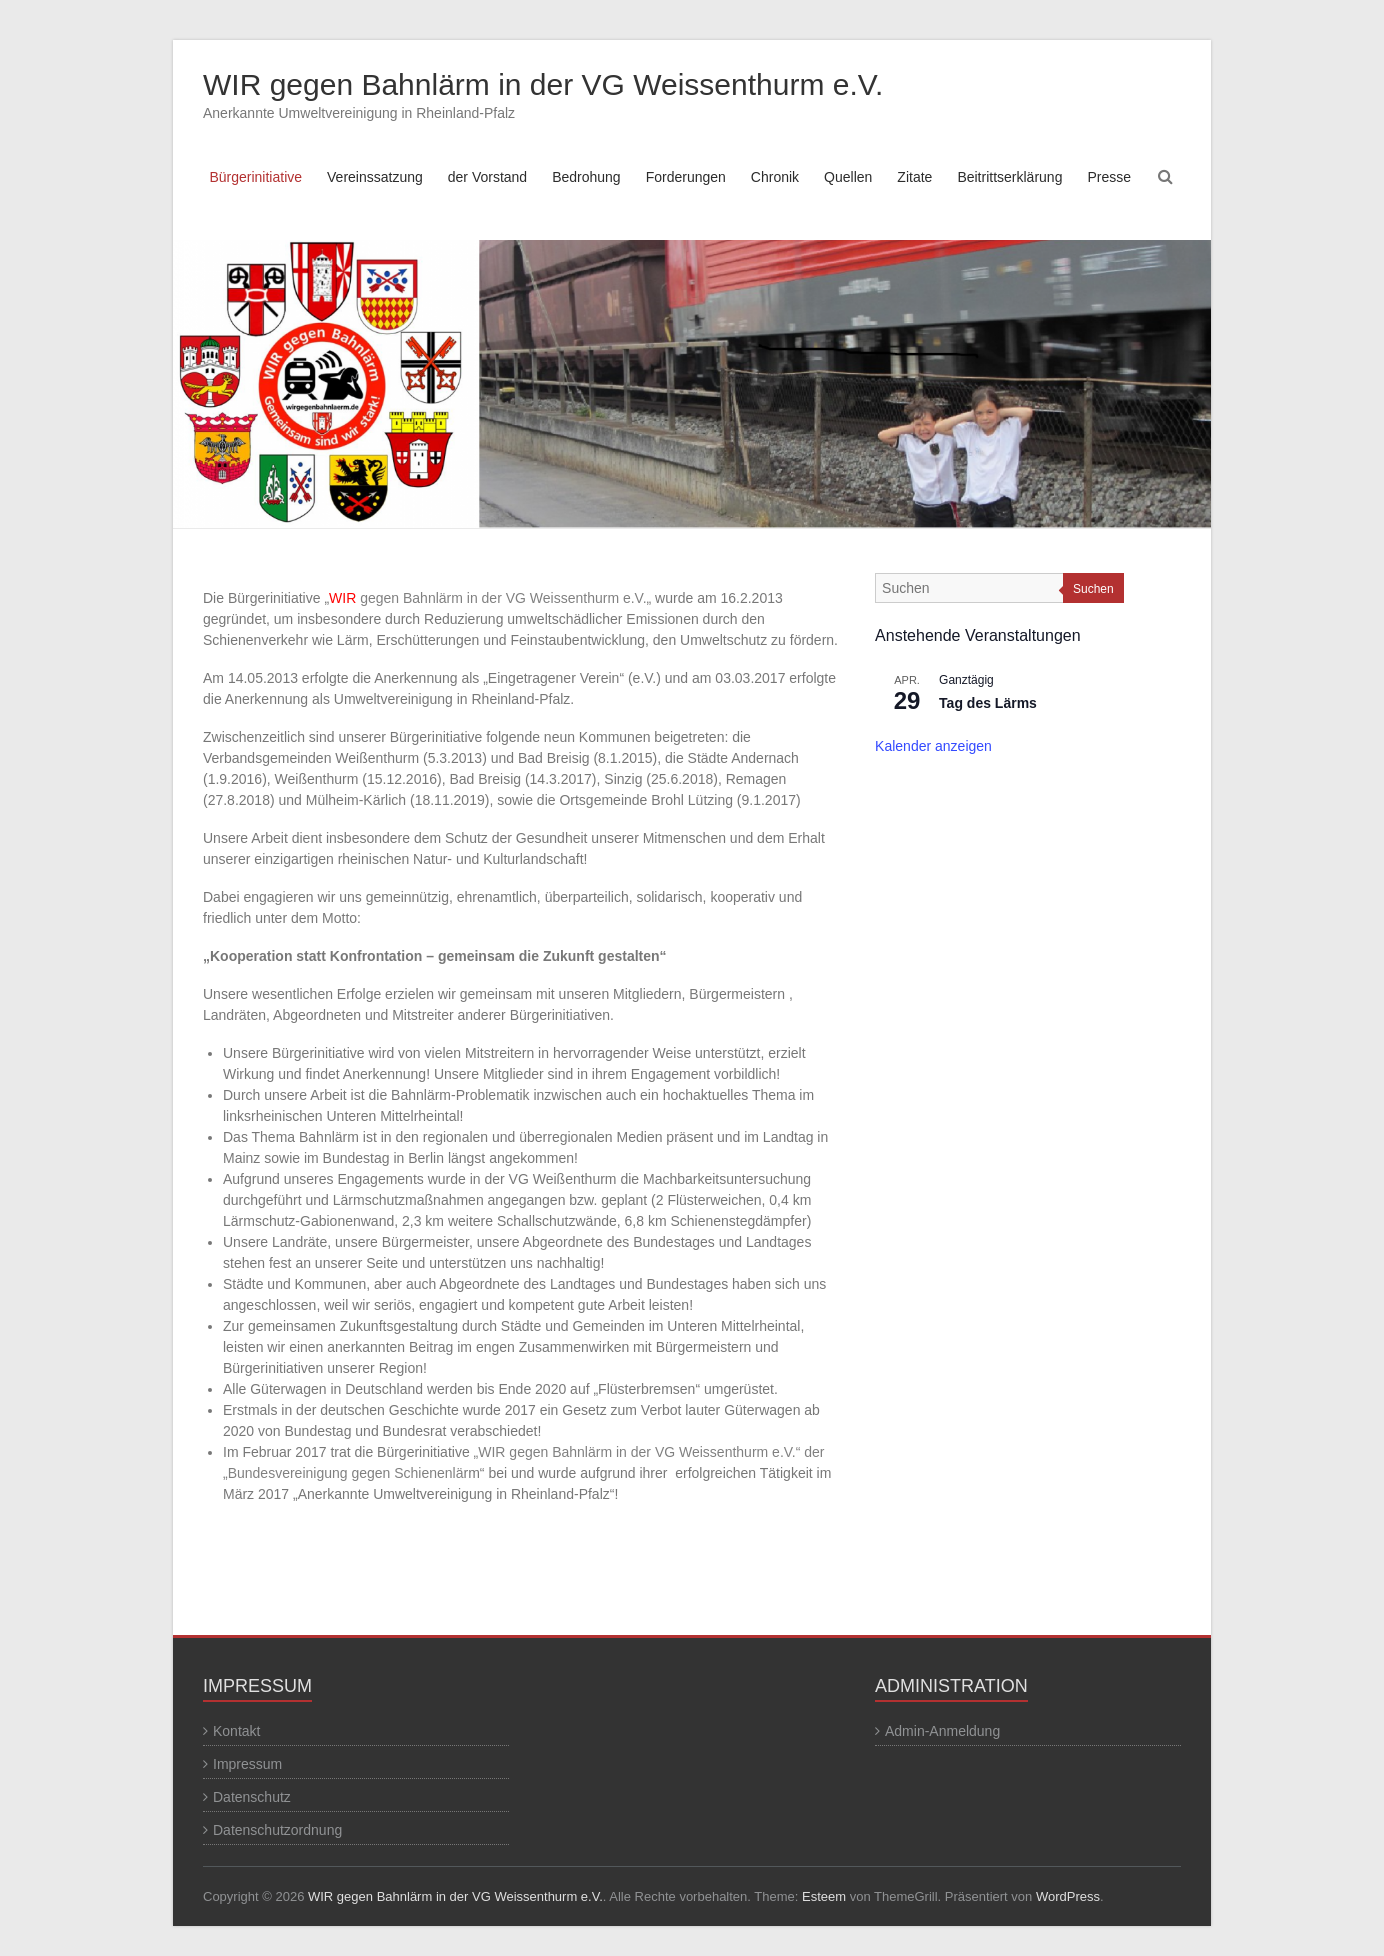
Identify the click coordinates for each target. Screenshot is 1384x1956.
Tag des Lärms (988, 703)
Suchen (1093, 589)
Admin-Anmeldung (942, 1731)
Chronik (775, 177)
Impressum (247, 1764)
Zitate (914, 177)
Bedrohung (586, 177)
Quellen (848, 177)
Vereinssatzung (375, 177)
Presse (1109, 177)
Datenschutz (252, 1797)
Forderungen (686, 177)
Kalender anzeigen (933, 746)
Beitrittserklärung (1009, 177)
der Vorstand (487, 177)
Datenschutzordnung (277, 1830)
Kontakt (236, 1731)
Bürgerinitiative (255, 177)
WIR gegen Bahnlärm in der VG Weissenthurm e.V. (543, 84)
